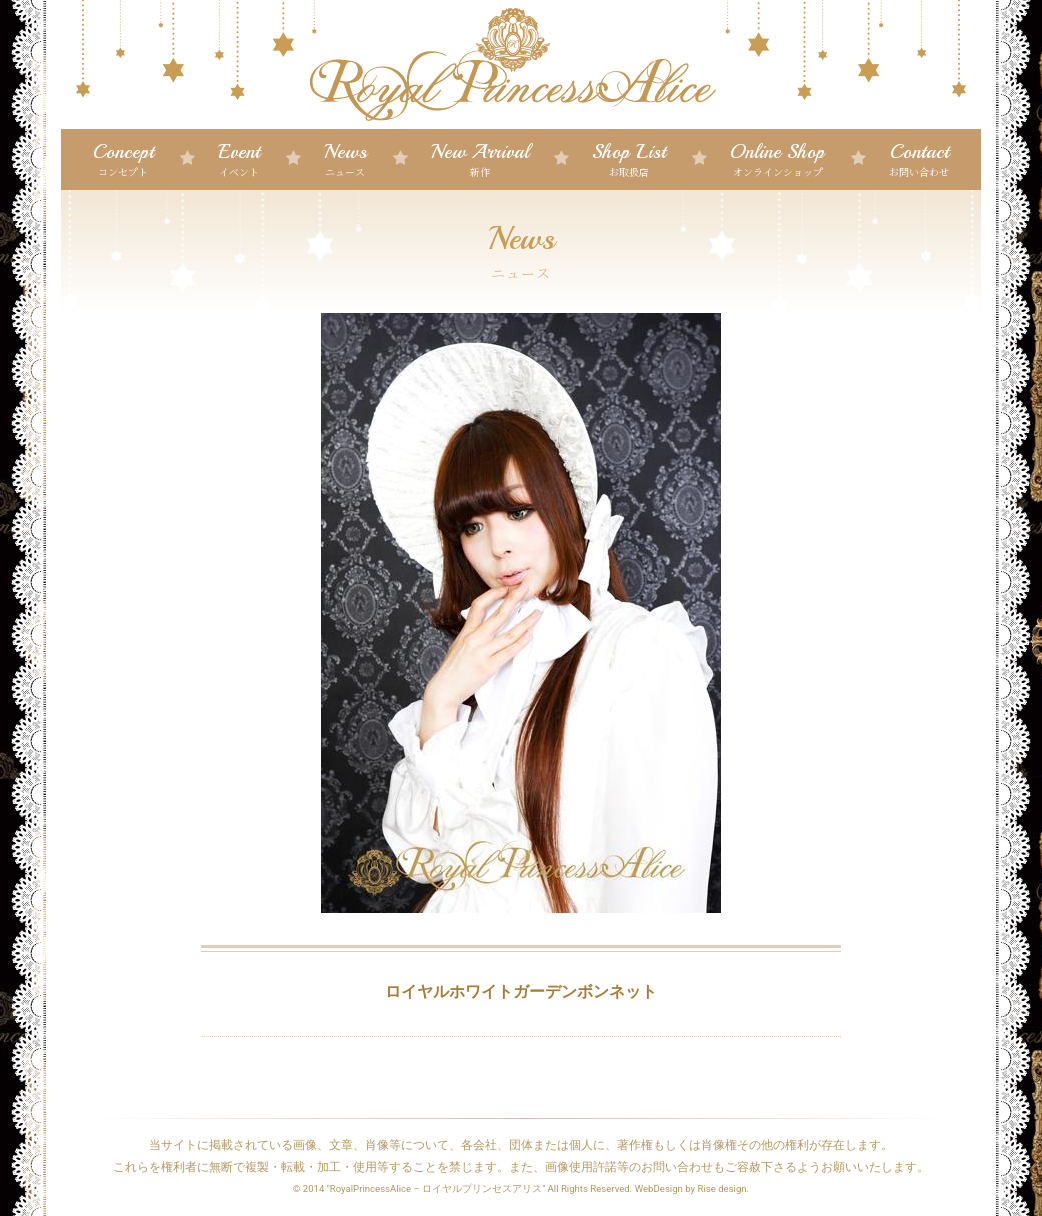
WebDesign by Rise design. (692, 1188)
